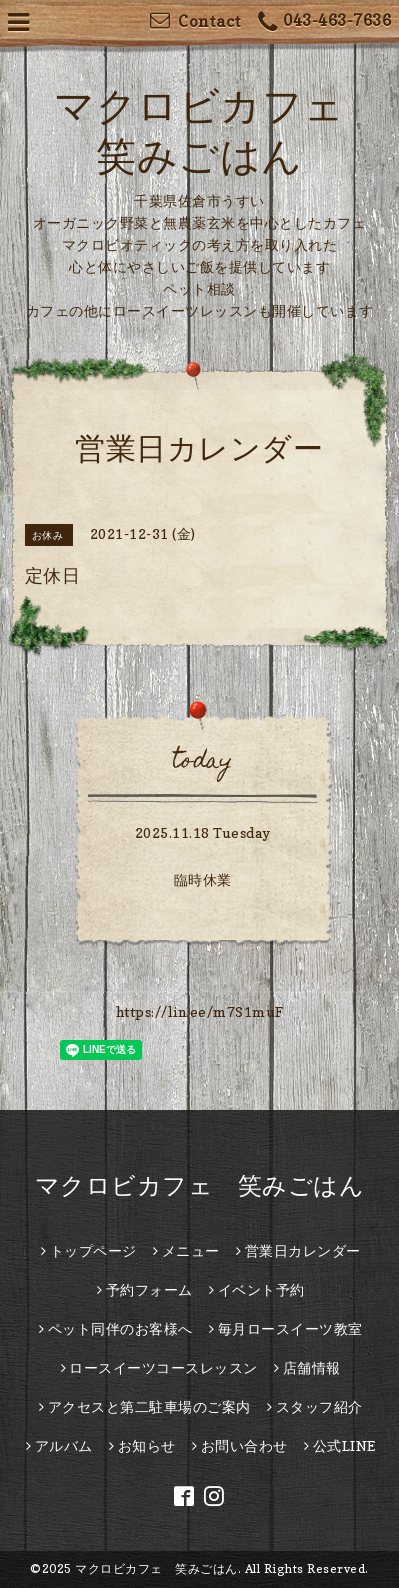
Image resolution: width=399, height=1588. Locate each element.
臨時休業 (203, 879)
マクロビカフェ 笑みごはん (200, 1185)
